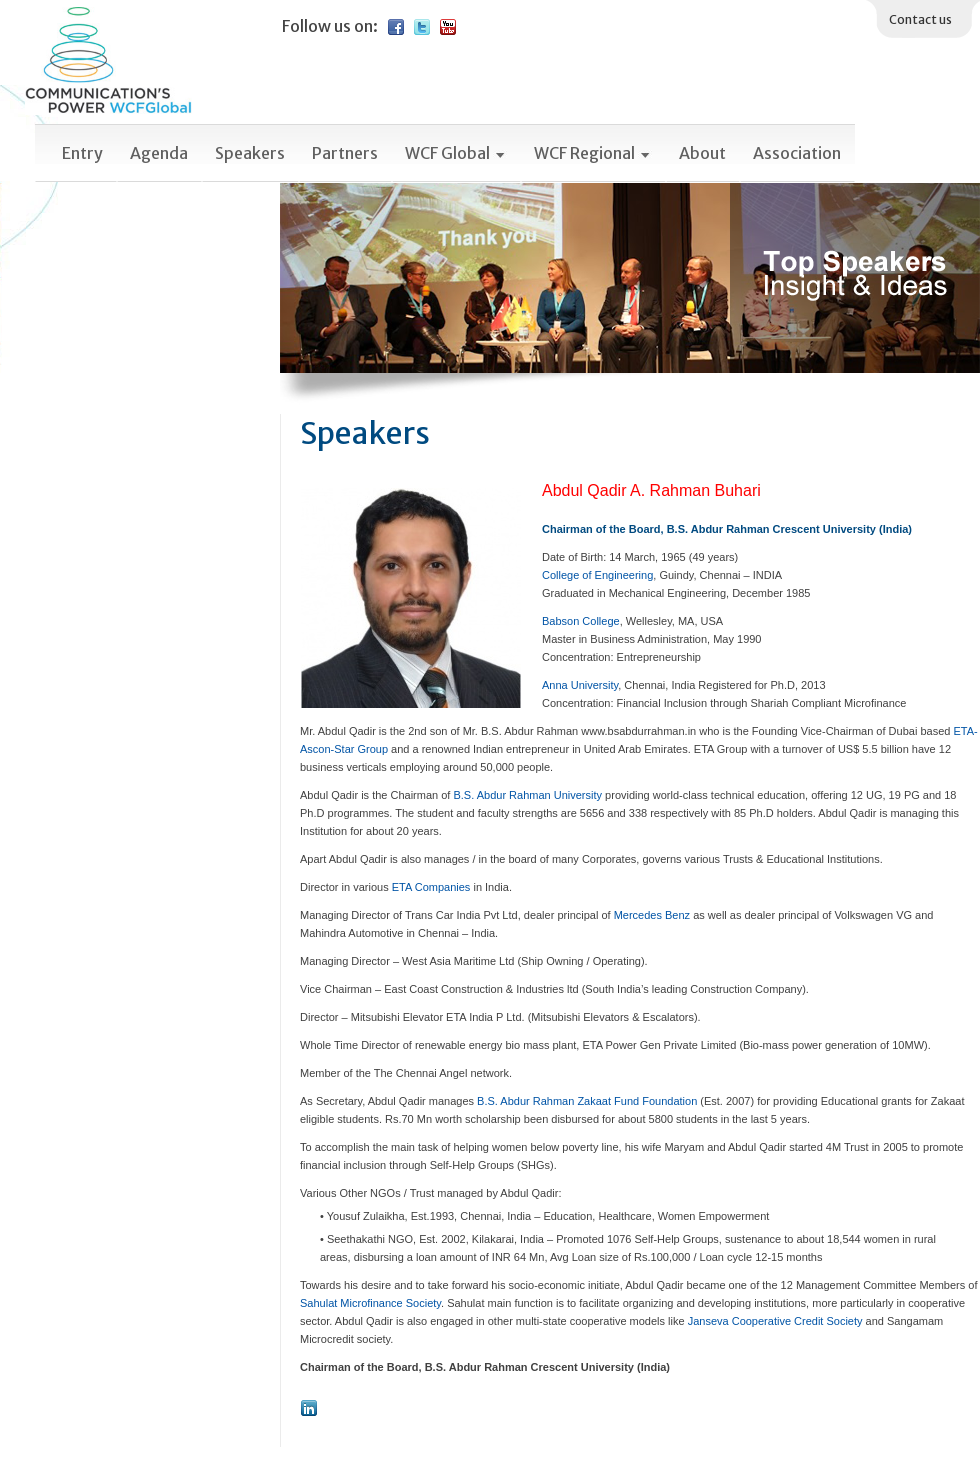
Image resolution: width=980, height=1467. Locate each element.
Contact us (920, 19)
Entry (82, 153)
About (702, 153)
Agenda (159, 153)
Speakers (250, 153)
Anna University (580, 685)
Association (797, 153)
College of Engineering (597, 575)
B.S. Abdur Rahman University (527, 795)
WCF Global (456, 153)
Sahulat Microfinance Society (370, 1303)
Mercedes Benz (652, 915)
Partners (345, 153)
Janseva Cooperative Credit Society (775, 1321)
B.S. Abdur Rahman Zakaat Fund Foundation (587, 1101)
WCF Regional (593, 153)
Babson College (581, 621)
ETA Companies (431, 887)
